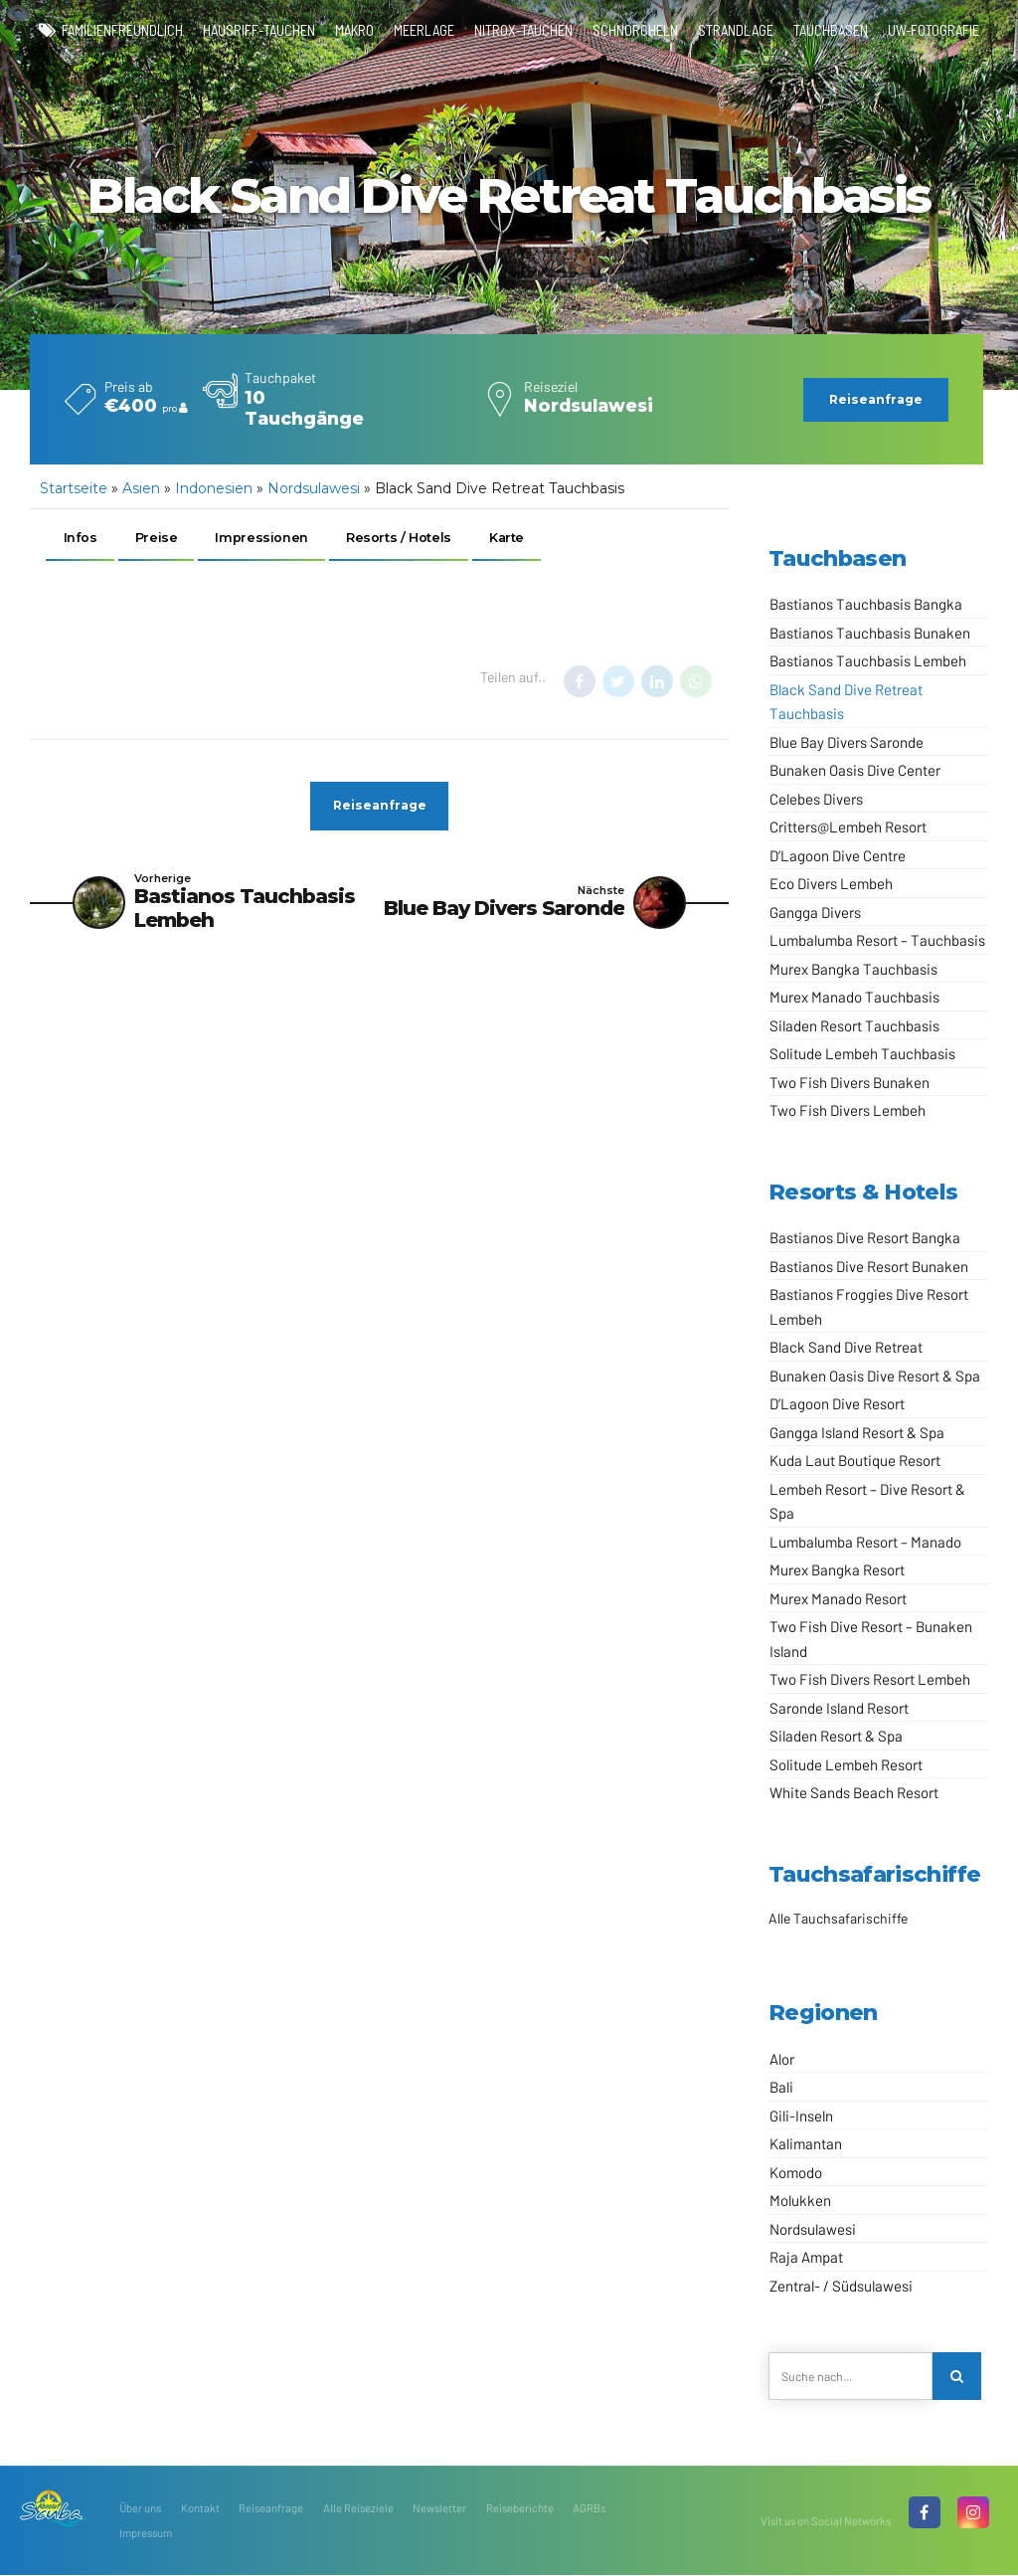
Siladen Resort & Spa (836, 1736)
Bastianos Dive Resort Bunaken (868, 1266)
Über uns (140, 2508)
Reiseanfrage (271, 2508)
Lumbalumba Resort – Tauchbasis (877, 940)
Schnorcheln (635, 30)
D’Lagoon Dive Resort (837, 1403)
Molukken (800, 2200)
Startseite (73, 488)
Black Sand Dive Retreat (846, 1347)
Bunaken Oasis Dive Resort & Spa (874, 1375)
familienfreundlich (122, 30)
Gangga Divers (815, 912)
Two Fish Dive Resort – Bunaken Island (870, 1638)
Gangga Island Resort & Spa (856, 1432)
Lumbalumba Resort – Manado (865, 1542)
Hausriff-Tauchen (259, 30)
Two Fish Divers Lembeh (847, 1110)
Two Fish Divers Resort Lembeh (869, 1679)
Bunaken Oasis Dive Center (854, 770)
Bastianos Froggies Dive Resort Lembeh (868, 1306)
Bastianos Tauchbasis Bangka (865, 604)
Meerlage (424, 30)
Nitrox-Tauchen (523, 30)
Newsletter (439, 2508)
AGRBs (589, 2508)
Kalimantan (805, 2143)
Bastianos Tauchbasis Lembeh (867, 660)
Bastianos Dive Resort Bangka (864, 1237)
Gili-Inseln (801, 2115)
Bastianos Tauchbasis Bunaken (869, 633)
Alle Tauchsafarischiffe (838, 1918)
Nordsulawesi (313, 488)
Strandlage (735, 30)
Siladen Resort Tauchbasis (854, 1025)
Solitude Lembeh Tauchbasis (862, 1053)
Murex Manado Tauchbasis (854, 997)
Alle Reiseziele (358, 2508)
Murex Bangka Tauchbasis (853, 969)
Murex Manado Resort (838, 1598)
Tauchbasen (830, 30)
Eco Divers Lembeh (831, 883)
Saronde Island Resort (839, 1708)
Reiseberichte (520, 2508)
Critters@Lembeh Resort (848, 826)
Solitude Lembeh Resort (846, 1764)
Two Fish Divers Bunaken (849, 1082)
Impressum (145, 2532)
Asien (141, 488)
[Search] (957, 2376)
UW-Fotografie (933, 30)
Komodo (795, 2172)
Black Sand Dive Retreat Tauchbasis (846, 701)
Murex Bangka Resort (837, 1569)
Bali (781, 2087)
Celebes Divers (816, 799)
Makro (354, 30)
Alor (781, 2059)
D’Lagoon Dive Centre (837, 855)
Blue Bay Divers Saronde (846, 742)
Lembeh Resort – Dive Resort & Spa (867, 1501)
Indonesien (214, 488)
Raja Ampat (806, 2257)
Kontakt (200, 2508)
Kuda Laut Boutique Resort (854, 1460)
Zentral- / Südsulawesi (841, 2286)
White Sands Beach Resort (853, 1792)
